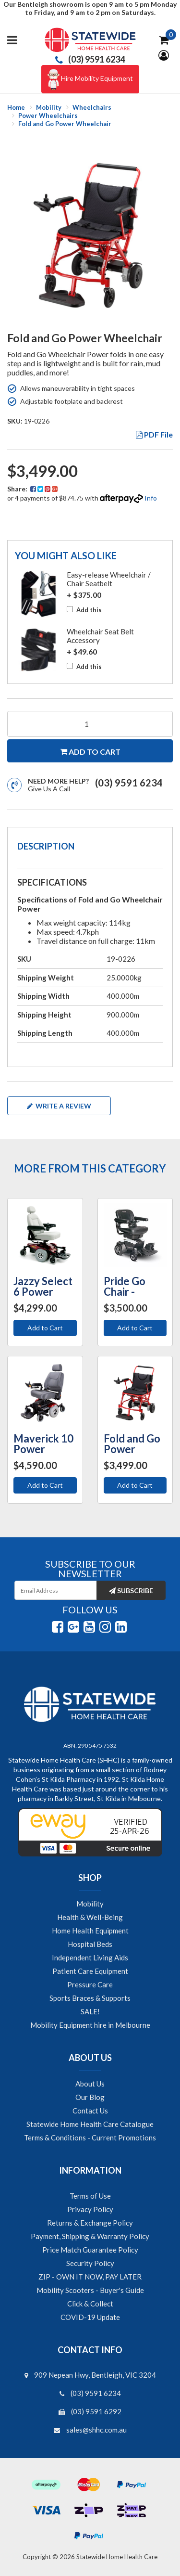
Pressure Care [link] (90, 1984)
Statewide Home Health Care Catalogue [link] (90, 2124)
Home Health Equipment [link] (90, 1930)
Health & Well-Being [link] (90, 1917)
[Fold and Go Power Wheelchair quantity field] (90, 724)
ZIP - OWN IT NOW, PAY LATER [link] (90, 2276)
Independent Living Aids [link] (90, 1957)
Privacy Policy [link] (90, 2209)
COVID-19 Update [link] (90, 2317)
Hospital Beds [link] (90, 1944)
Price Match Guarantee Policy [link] (90, 2249)
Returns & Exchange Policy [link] (90, 2222)
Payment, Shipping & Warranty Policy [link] (90, 2236)
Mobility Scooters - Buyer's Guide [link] (90, 2290)
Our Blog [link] (90, 2097)
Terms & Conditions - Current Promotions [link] (90, 2137)
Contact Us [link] (90, 2110)
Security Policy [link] (90, 2263)
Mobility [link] (90, 1903)
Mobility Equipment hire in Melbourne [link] (90, 2025)
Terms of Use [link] (90, 2195)
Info (150, 498)
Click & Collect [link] (90, 2303)
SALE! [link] (90, 2011)
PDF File (154, 434)
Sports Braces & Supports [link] (90, 1998)
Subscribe (131, 1590)
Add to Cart (45, 1328)
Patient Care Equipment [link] (90, 1971)
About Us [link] (90, 2083)
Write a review (59, 1106)
